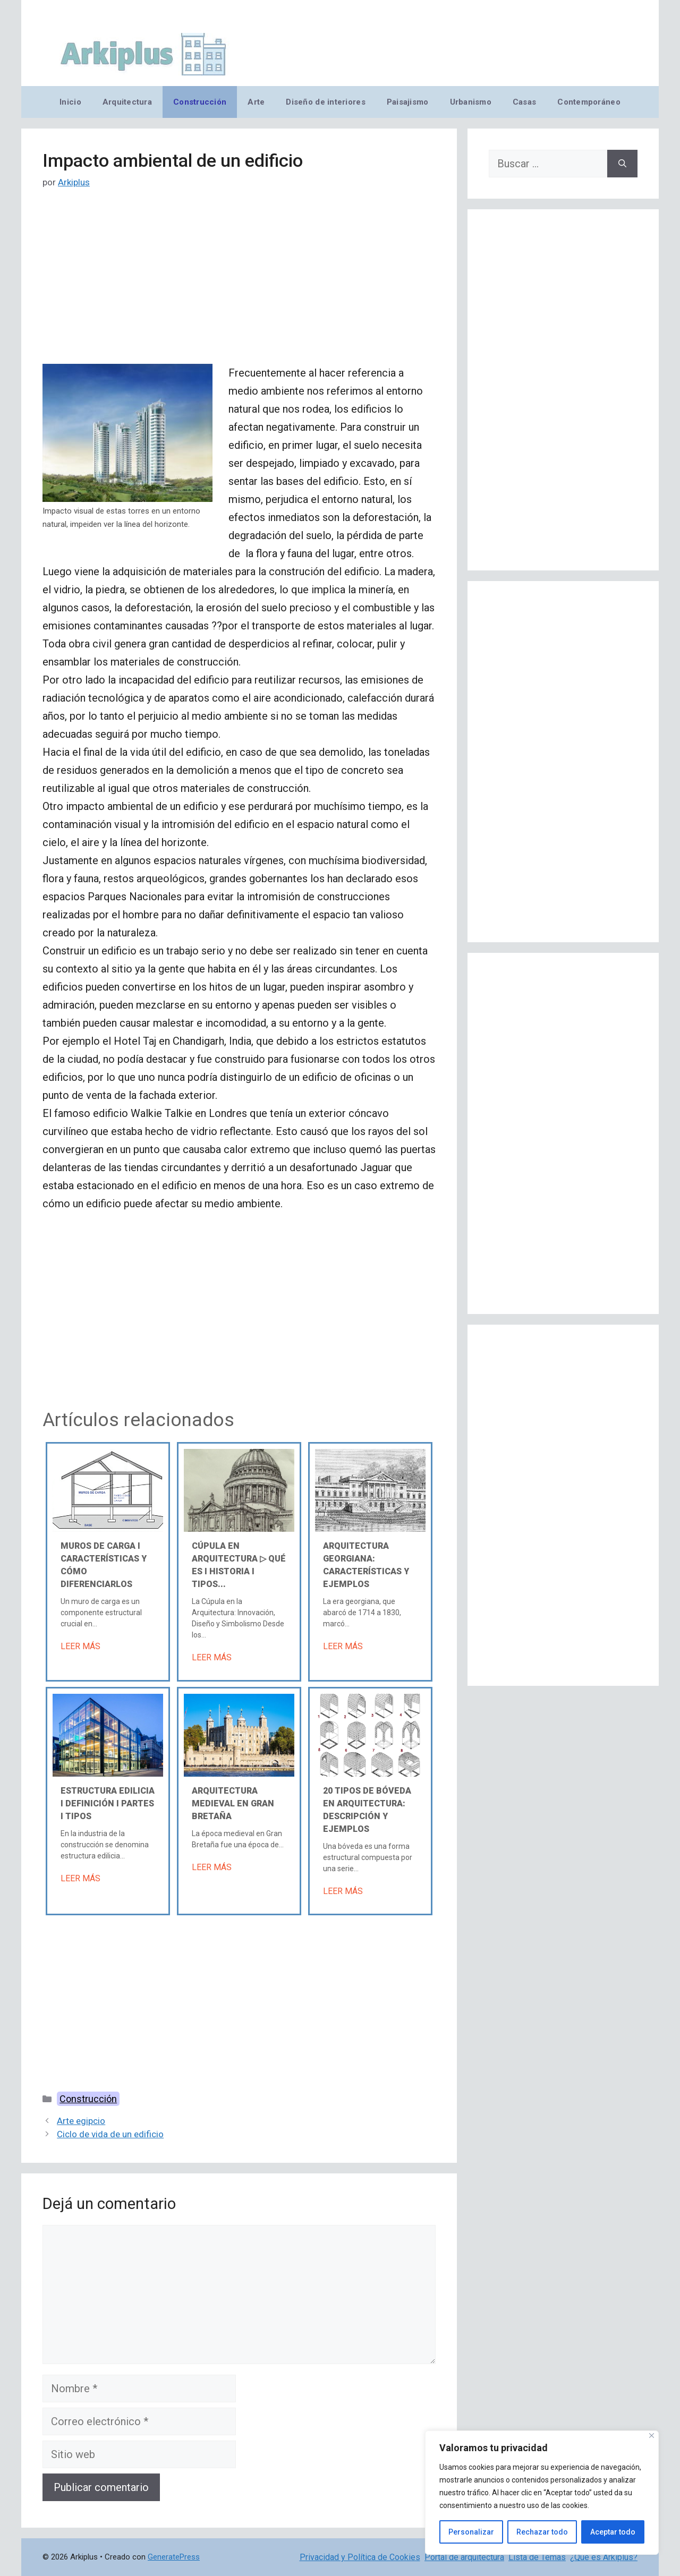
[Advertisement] (239, 285)
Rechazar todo (542, 2532)
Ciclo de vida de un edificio (110, 2134)
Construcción (199, 102)
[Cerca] (651, 2435)
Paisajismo (408, 102)
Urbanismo (470, 102)
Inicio (70, 102)
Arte (256, 102)
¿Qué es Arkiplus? (604, 2557)
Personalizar (471, 2532)
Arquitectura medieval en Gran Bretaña (233, 1803)
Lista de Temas (537, 2557)
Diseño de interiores (325, 102)
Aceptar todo (612, 2532)
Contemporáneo (588, 102)
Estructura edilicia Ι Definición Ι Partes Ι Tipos (108, 1803)
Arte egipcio (81, 2121)
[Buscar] (622, 163)
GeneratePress (174, 2557)
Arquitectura (127, 102)
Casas (524, 102)
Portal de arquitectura (464, 2557)
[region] (542, 2492)
